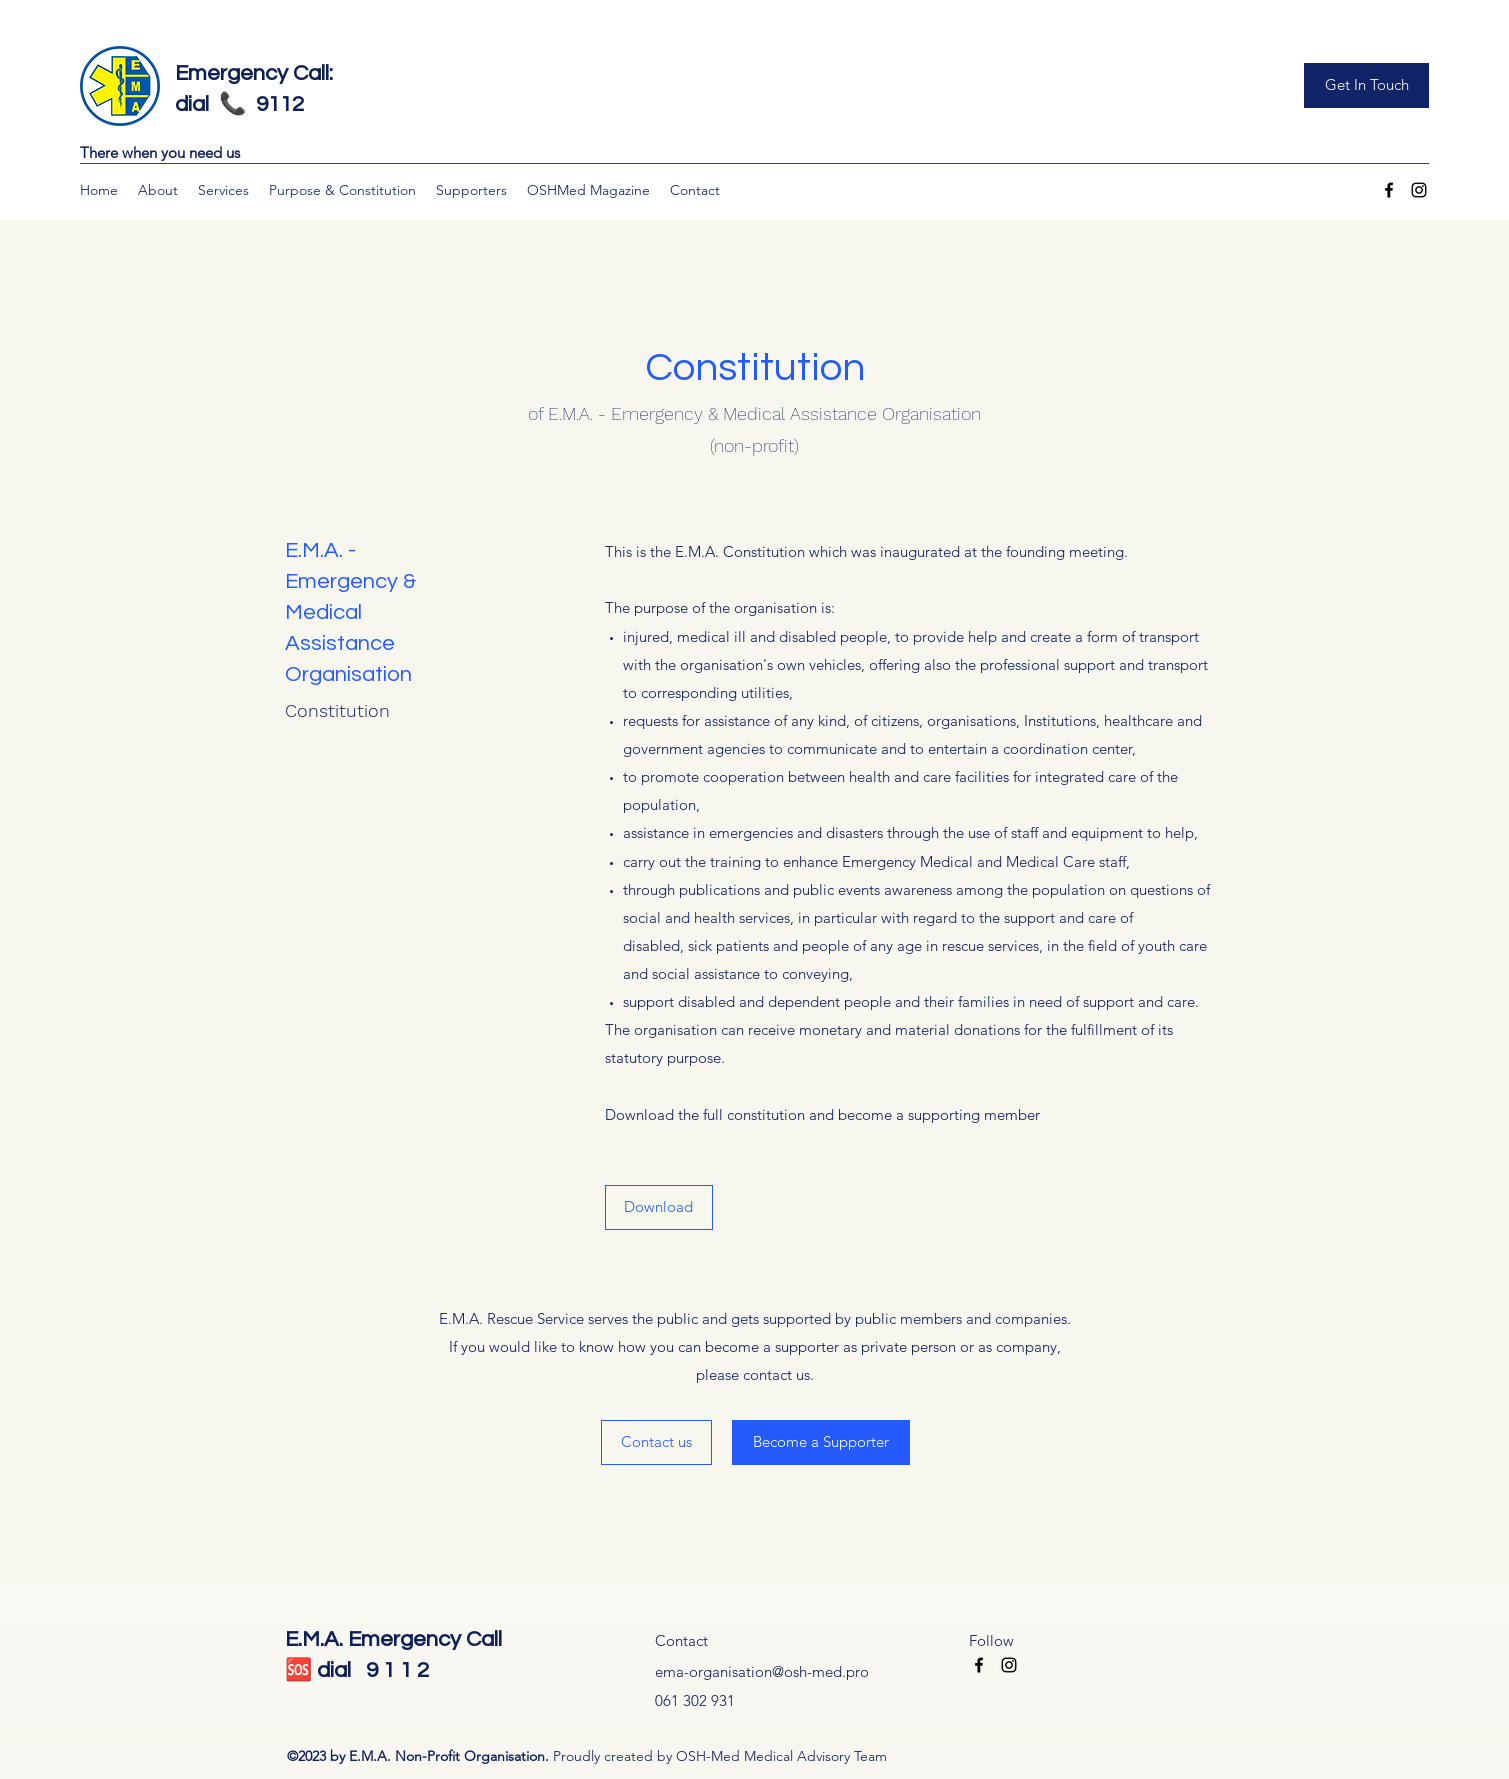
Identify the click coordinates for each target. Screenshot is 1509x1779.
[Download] (659, 1207)
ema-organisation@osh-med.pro (762, 1671)
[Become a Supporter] (821, 1442)
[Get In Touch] (1366, 85)
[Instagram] (1419, 190)
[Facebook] (1389, 190)
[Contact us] (656, 1442)
